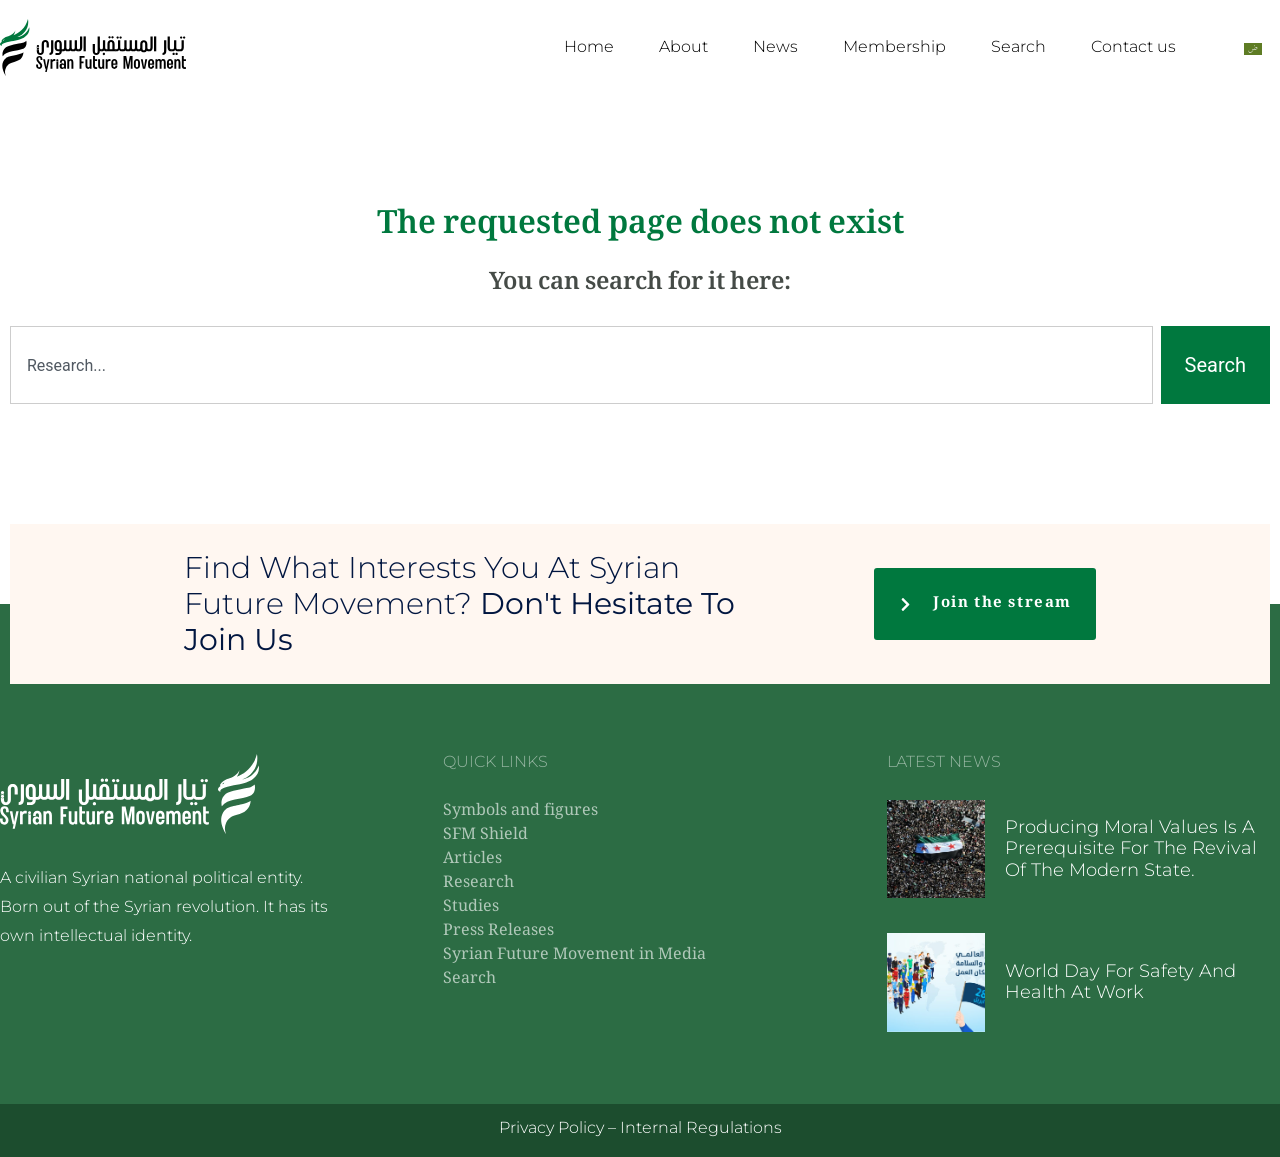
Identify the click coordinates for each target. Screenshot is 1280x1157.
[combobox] (581, 365)
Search (1018, 46)
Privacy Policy (551, 1127)
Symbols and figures (520, 811)
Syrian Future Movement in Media (574, 955)
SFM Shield (485, 835)
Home (589, 46)
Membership (894, 46)
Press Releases (498, 931)
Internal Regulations (701, 1127)
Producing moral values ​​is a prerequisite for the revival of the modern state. (1131, 848)
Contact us (1133, 46)
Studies (471, 907)
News (775, 46)
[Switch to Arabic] (1253, 47)
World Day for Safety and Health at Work (1120, 982)
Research (478, 883)
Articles (472, 859)
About (683, 46)
